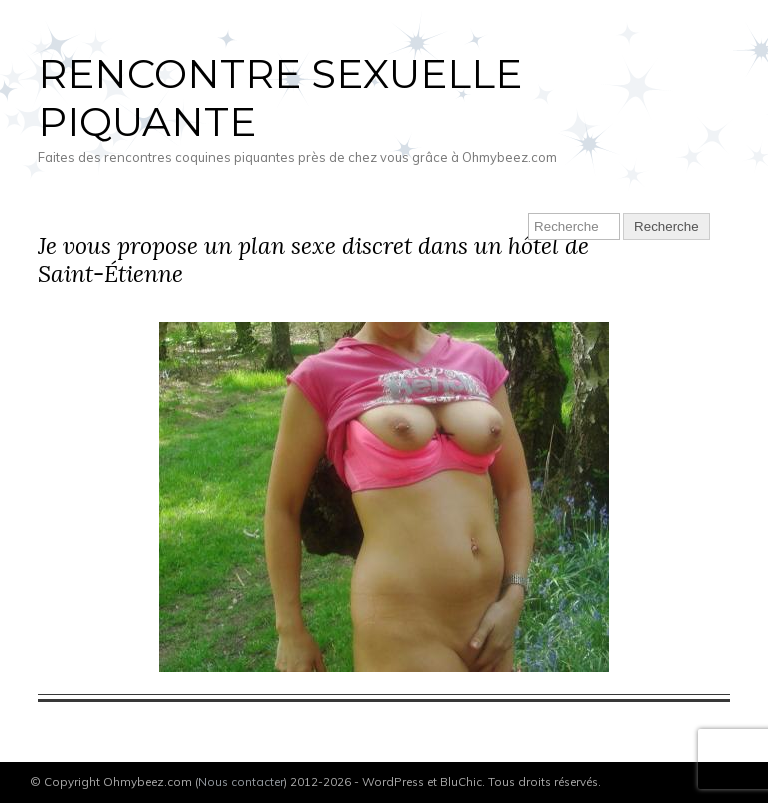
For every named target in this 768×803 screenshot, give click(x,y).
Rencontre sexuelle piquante (280, 97)
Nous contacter (241, 781)
